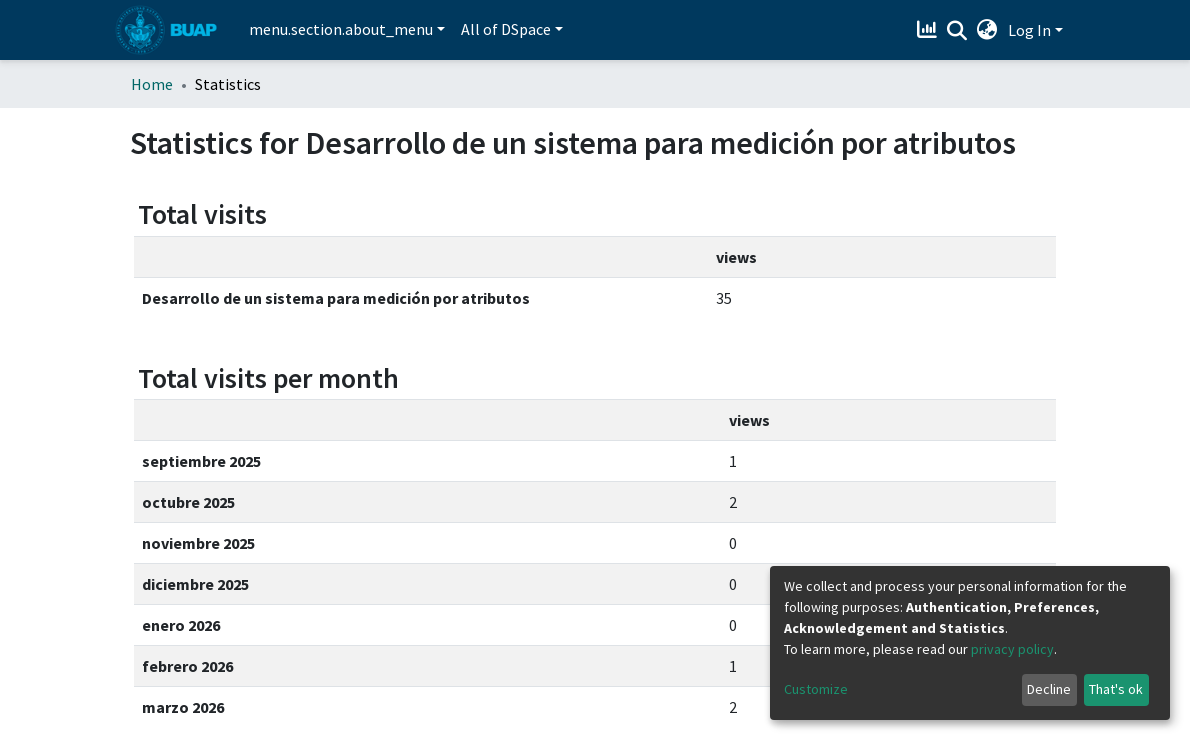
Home (152, 84)
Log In (1029, 30)
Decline (1049, 689)
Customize (816, 689)
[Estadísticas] (929, 30)
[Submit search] (957, 31)
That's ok (1116, 689)
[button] (987, 30)
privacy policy (1012, 649)
